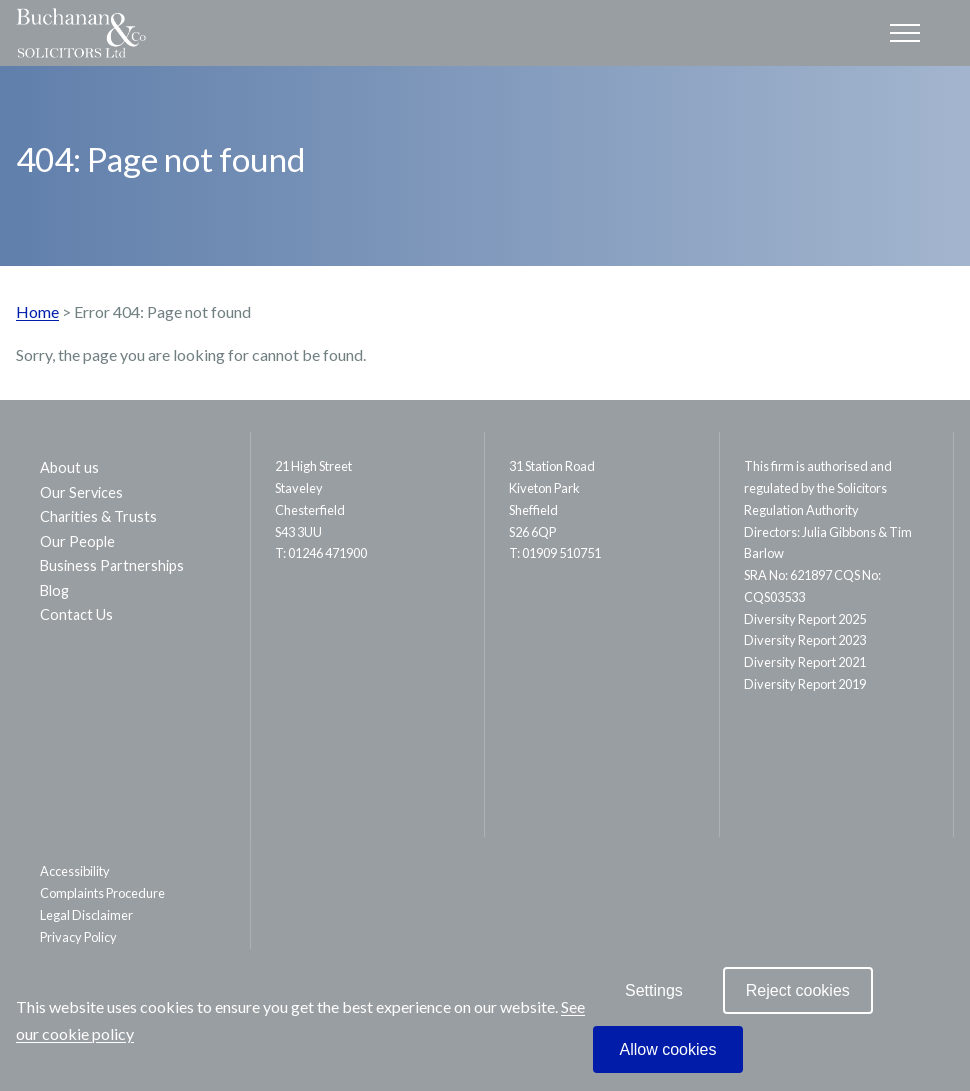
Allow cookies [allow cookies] (668, 1049)
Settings (654, 990)
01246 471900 (327, 553)
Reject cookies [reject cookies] (798, 990)
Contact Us (76, 614)
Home (37, 311)
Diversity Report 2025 (805, 619)
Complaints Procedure (102, 893)
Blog (54, 590)
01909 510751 (561, 553)
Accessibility (75, 871)
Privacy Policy (78, 937)
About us (69, 467)
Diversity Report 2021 (805, 662)
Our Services (81, 492)
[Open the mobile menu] (905, 33)
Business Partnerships (112, 565)
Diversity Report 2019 (805, 684)
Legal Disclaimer (86, 915)
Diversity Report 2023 (805, 640)
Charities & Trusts (98, 516)
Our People (77, 541)
